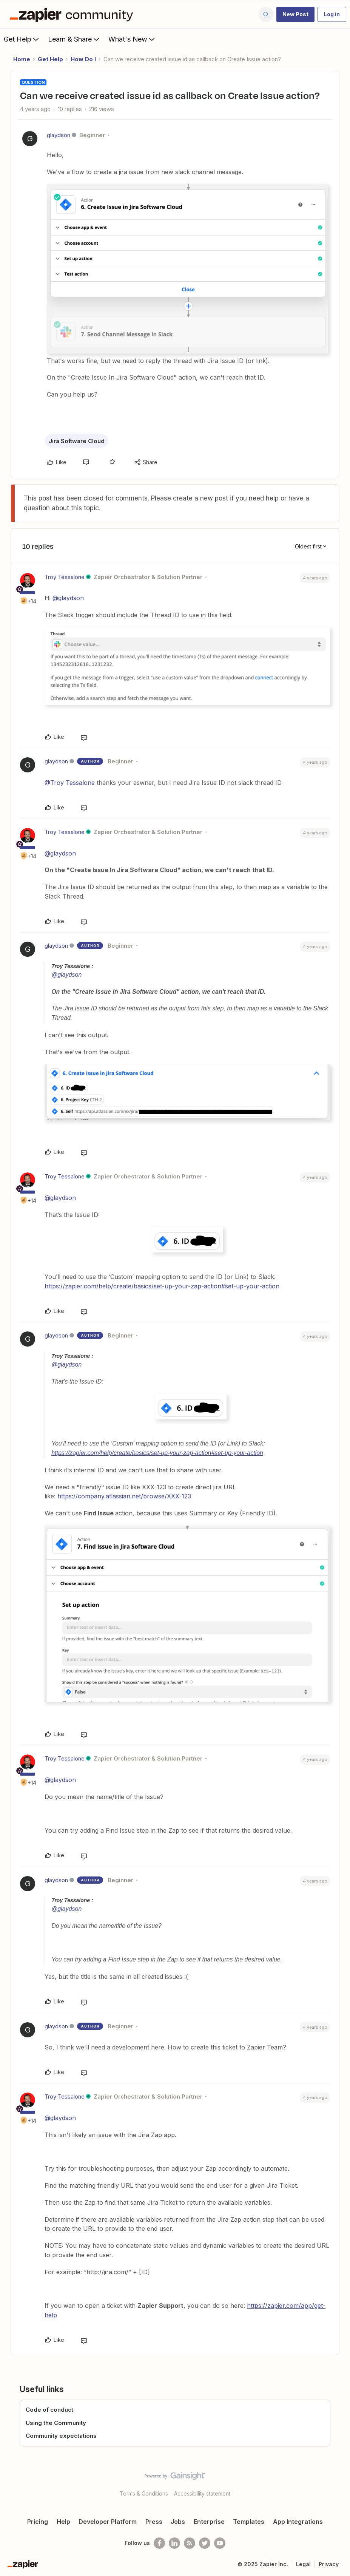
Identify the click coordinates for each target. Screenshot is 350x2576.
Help (63, 2521)
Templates (248, 2521)
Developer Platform (108, 2521)
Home (21, 59)
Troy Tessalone (65, 577)
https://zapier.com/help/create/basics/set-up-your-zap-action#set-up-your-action (162, 1286)
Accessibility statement (202, 2493)
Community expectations (61, 2435)
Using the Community (56, 2422)
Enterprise (209, 2521)
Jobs (178, 2521)
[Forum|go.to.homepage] (73, 14)
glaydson (58, 135)
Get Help (22, 38)
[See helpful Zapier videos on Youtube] (219, 2543)
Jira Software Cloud (77, 441)
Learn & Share (74, 38)
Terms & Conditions (144, 2493)
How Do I (83, 59)
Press (153, 2521)
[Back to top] (342, 2482)
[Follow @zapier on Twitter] (204, 2543)
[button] (295, 14)
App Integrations (298, 2521)
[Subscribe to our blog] (189, 2543)
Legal (303, 2564)
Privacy (329, 2564)
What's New (132, 38)
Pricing (37, 2521)
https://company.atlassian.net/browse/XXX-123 (124, 1496)
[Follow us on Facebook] (159, 2543)
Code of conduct (49, 2409)
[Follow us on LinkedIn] (174, 2543)
